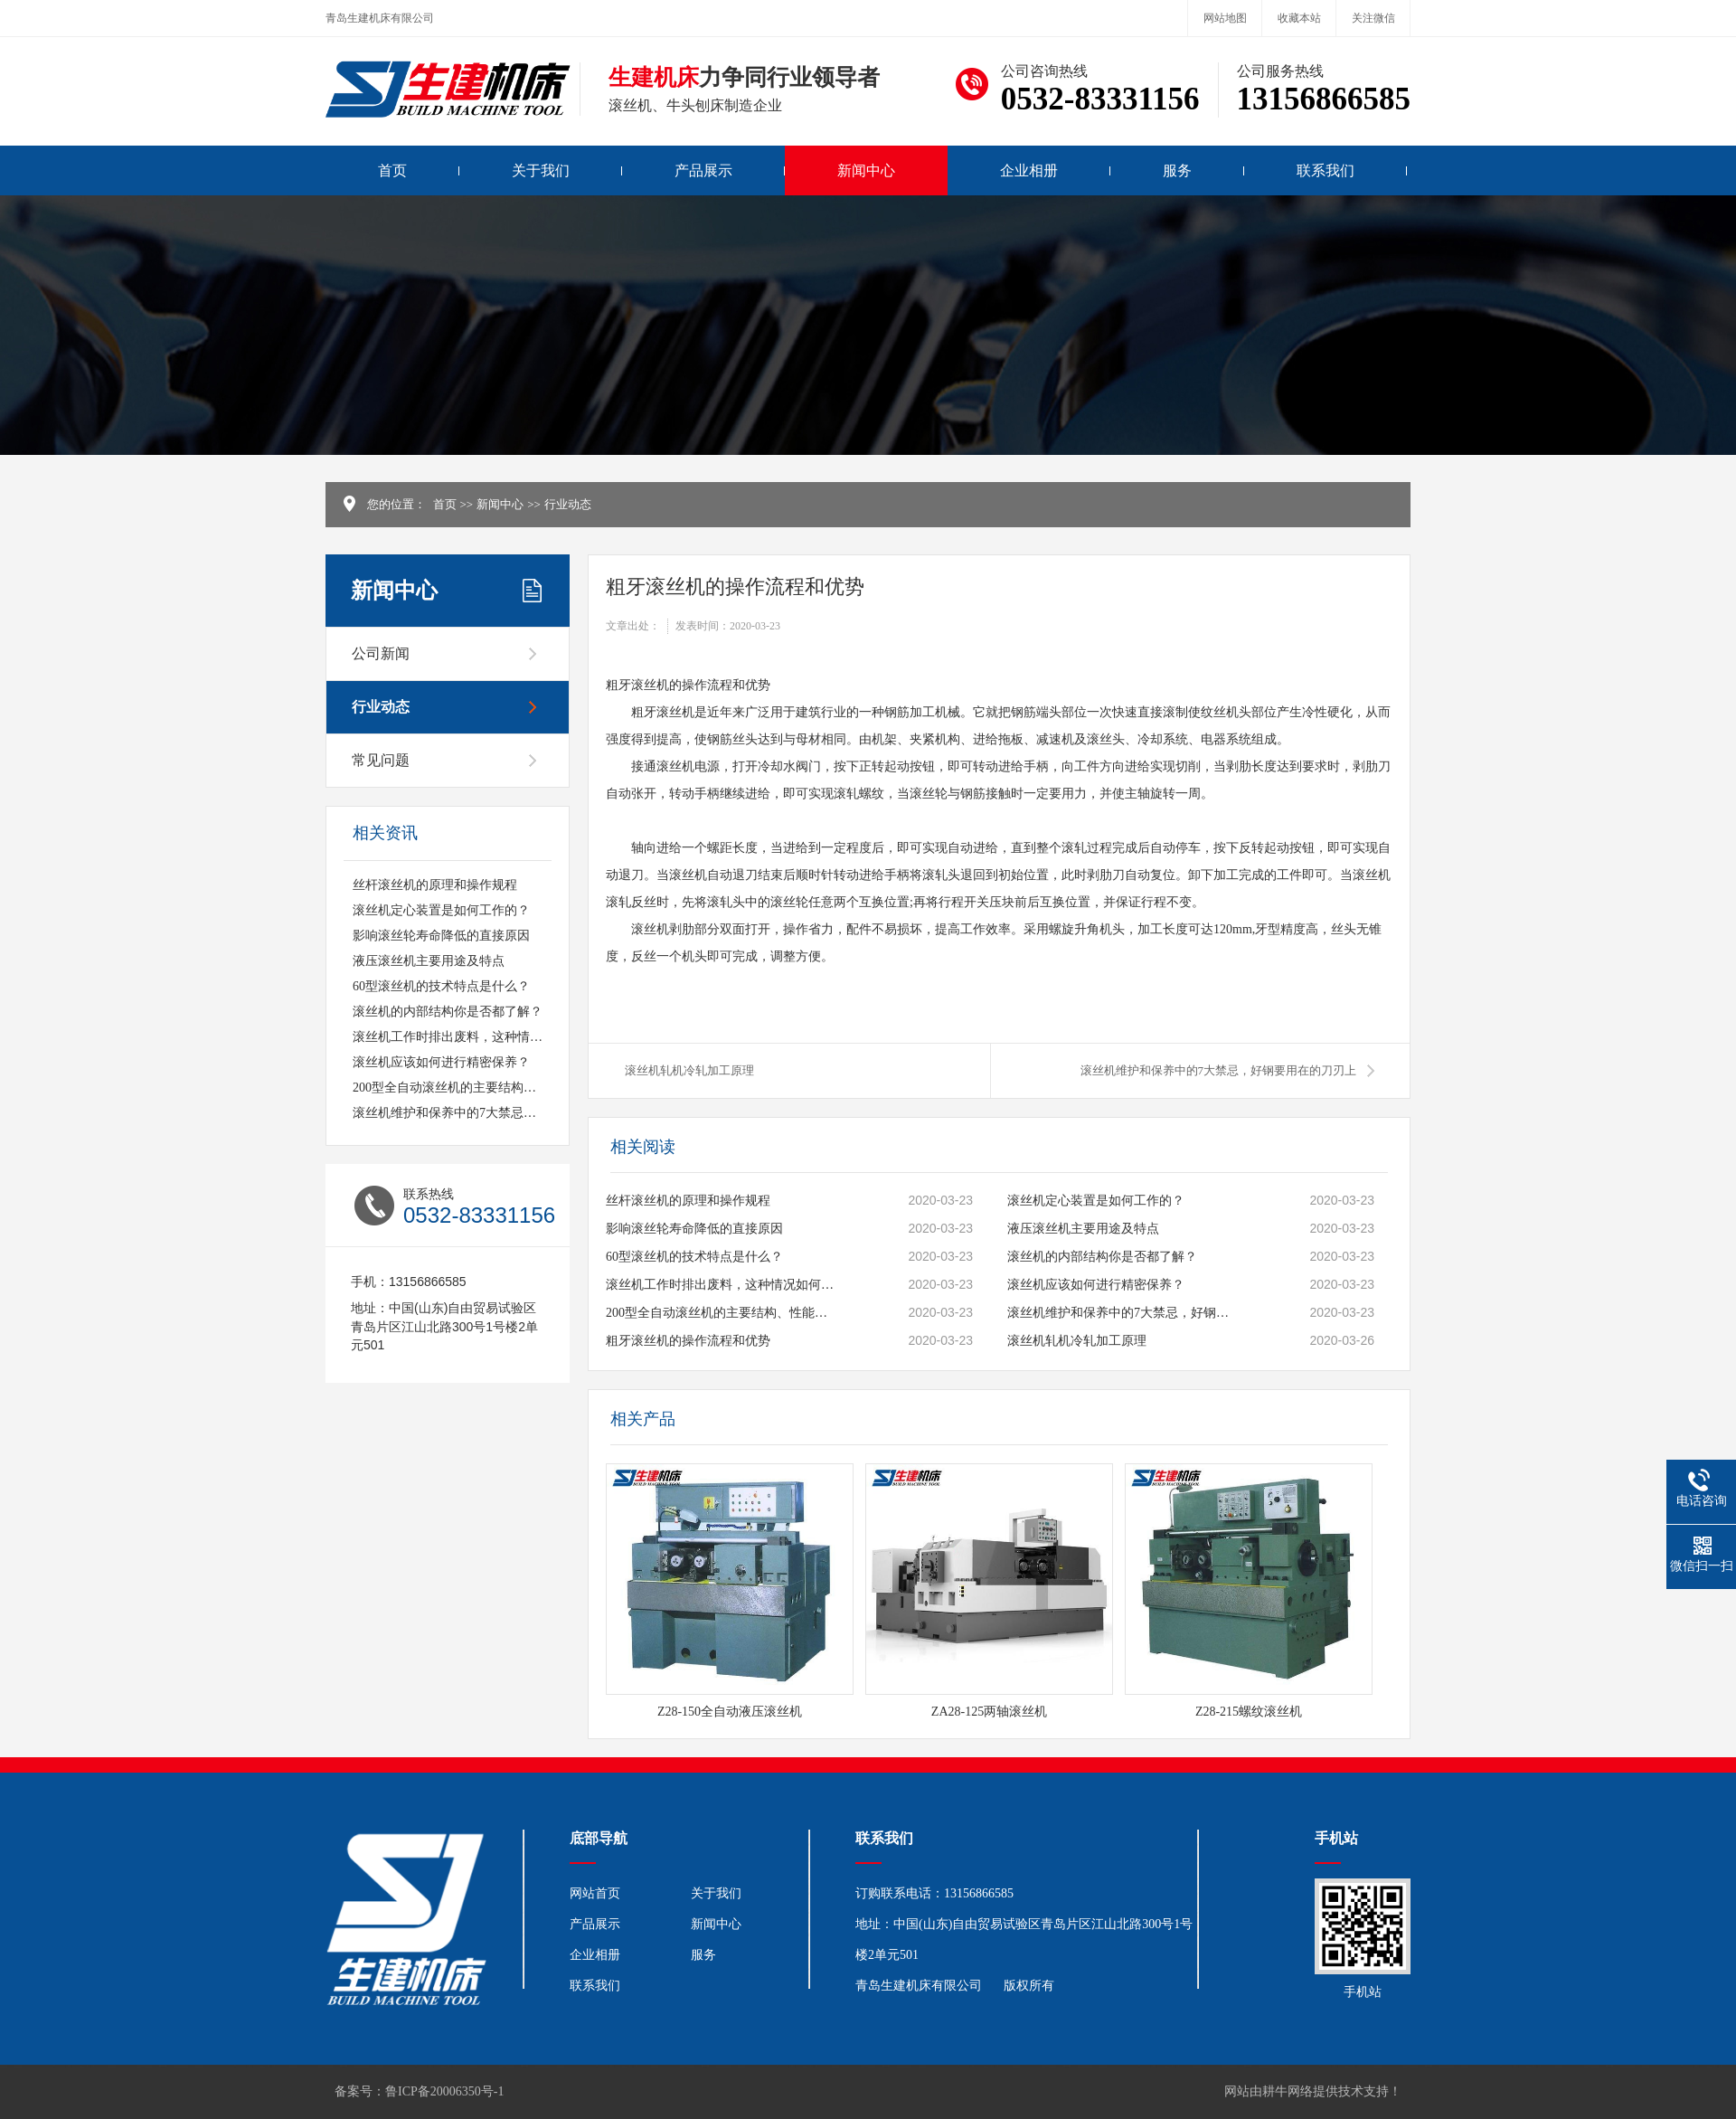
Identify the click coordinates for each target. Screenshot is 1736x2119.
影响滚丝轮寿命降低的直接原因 (441, 935)
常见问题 (381, 760)
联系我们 (1325, 170)
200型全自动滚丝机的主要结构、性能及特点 (476, 1087)
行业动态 (567, 504)
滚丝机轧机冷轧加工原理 (689, 1070)
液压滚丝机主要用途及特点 (429, 961)
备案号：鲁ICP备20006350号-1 (419, 2091)
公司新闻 (381, 653)
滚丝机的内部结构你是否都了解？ (447, 1011)
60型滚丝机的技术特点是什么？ (441, 986)
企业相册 (1029, 170)
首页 (392, 170)
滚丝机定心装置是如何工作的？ (441, 910)
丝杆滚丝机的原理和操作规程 (435, 885)
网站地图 (1225, 18)
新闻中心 (866, 170)
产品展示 (703, 170)
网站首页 (595, 1893)
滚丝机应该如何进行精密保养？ (441, 1062)
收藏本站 (1299, 18)
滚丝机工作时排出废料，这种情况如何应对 (473, 1037)
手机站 (1336, 1838)
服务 (1177, 170)
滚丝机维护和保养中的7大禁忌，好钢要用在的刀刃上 (501, 1113)
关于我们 (541, 170)
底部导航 (598, 1838)
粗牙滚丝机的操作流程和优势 (688, 1341)
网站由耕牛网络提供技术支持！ (1312, 2091)
